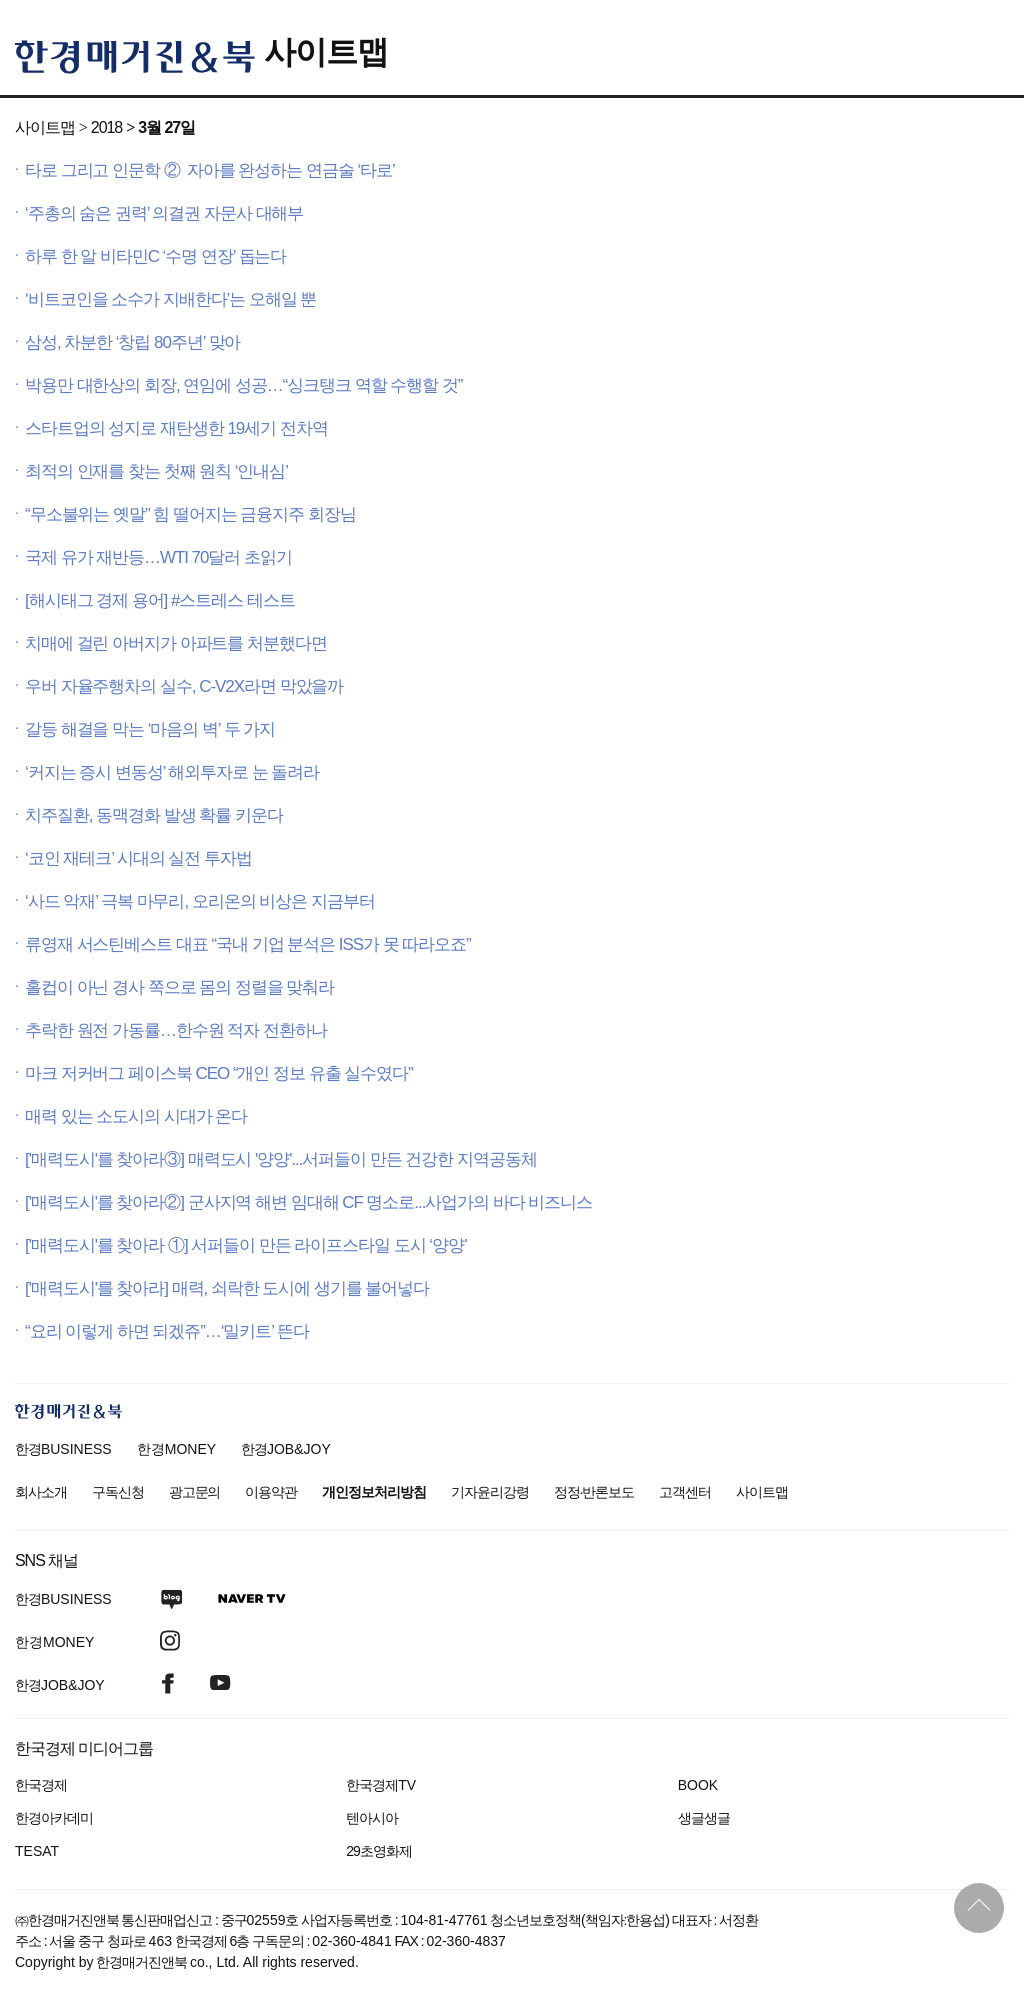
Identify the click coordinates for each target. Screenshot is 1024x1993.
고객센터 (685, 1492)
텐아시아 (372, 1818)
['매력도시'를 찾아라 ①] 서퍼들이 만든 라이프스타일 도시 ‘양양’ (246, 1245)
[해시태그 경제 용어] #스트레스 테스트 (160, 600)
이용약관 (271, 1492)
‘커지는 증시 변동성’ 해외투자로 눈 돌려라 (172, 772)
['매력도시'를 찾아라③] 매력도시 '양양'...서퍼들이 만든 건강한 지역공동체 (281, 1159)
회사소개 (41, 1492)
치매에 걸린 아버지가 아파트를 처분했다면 (176, 643)
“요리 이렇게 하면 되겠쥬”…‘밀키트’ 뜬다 (167, 1331)
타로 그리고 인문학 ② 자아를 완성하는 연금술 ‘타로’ (210, 170)
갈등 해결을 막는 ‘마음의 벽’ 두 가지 (150, 729)
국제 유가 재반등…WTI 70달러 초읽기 (158, 557)
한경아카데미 (54, 1818)
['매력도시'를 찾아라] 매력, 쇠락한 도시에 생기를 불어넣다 (227, 1288)
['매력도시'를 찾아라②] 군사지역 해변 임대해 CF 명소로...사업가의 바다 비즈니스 (308, 1202)
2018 (106, 127)
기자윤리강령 (490, 1492)
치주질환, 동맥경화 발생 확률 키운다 (154, 815)
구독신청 (118, 1492)
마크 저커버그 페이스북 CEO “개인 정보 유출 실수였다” (219, 1073)
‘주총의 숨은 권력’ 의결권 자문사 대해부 (164, 213)
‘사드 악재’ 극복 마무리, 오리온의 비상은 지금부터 (200, 901)
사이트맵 (326, 52)
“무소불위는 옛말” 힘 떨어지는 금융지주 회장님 (190, 514)
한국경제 (41, 1785)
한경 (63, 1449)
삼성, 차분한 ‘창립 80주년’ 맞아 (132, 342)
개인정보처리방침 (374, 1492)
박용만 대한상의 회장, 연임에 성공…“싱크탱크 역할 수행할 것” (243, 385)
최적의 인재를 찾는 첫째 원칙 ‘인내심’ (156, 471)
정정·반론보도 (594, 1492)
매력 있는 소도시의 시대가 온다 (136, 1116)
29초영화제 (378, 1851)
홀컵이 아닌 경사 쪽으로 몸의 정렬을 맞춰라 (179, 987)
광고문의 (195, 1492)
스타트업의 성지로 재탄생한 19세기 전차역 (176, 428)
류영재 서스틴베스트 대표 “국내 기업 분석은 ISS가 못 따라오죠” (248, 944)
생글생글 (704, 1818)
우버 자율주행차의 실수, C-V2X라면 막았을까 (184, 686)
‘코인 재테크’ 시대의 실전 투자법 (138, 858)
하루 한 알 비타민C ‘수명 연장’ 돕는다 (155, 256)
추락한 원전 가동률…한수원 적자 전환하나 (176, 1030)
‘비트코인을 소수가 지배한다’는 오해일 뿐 (170, 299)
